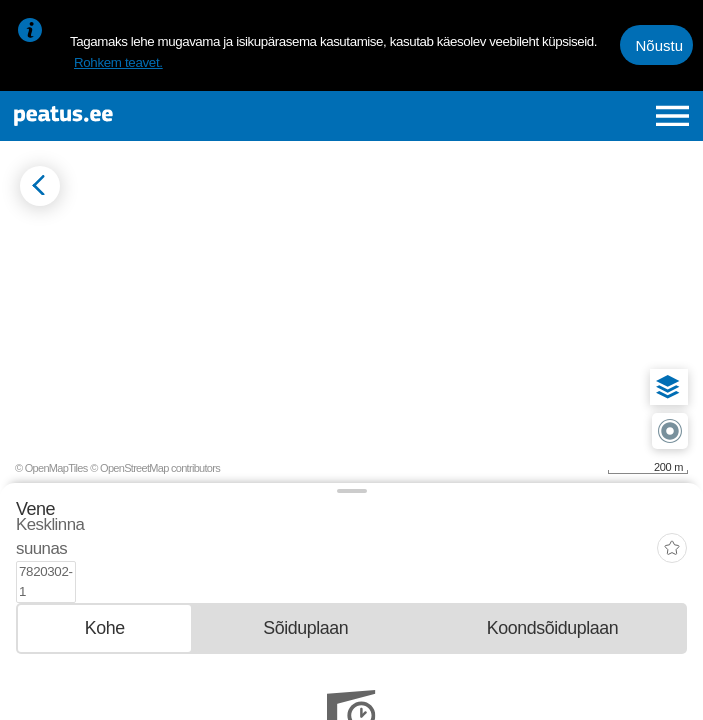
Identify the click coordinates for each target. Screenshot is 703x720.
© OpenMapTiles (51, 468)
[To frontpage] (140, 116)
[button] (668, 387)
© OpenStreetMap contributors (155, 468)
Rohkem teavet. (118, 62)
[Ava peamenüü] (673, 116)
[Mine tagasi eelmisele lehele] (40, 186)
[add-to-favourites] (672, 529)
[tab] (104, 586)
